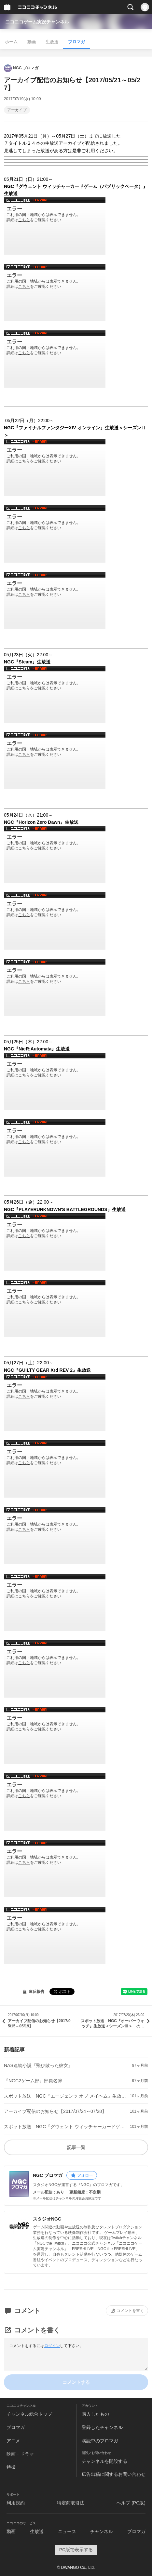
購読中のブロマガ (100, 2440)
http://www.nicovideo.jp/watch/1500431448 (54, 854)
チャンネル (101, 2531)
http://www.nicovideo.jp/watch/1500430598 (54, 760)
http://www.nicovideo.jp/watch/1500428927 (54, 534)
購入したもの (95, 2414)
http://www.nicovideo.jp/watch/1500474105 (54, 1735)
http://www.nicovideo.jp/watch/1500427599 (54, 226)
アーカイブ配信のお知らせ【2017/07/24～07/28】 (55, 2111)
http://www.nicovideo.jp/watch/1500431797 (54, 1081)
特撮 (11, 2467)
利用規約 (16, 2502)
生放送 (52, 41)
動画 (31, 41)
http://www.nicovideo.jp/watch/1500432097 (54, 1148)
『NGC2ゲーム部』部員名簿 (33, 2080)
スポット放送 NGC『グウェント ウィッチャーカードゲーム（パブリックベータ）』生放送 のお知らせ (65, 2126)
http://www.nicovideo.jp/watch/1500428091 (54, 292)
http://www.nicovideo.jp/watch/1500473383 (54, 1535)
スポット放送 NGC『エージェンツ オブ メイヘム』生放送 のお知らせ (65, 2096)
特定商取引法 (70, 2502)
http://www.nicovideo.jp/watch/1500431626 (54, 921)
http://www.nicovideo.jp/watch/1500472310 (54, 1469)
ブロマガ (76, 41)
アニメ (13, 2440)
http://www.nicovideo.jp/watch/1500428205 (54, 359)
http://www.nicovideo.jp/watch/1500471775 (54, 1402)
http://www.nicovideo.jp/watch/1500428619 (54, 467)
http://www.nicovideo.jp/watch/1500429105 (54, 600)
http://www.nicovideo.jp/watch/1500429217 (54, 694)
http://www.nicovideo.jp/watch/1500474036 (54, 1669)
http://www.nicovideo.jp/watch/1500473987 (54, 1602)
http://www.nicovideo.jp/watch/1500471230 (54, 1242)
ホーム (11, 41)
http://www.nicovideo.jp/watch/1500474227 (54, 1868)
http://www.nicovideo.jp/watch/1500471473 (54, 1308)
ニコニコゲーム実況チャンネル (37, 21)
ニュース (67, 2531)
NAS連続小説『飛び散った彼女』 (38, 2065)
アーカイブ (17, 110)
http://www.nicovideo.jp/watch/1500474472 (54, 1935)
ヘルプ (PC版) (131, 2502)
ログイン (52, 2345)
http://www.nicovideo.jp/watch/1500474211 (54, 1802)
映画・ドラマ (20, 2454)
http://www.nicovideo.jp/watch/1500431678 (54, 987)
